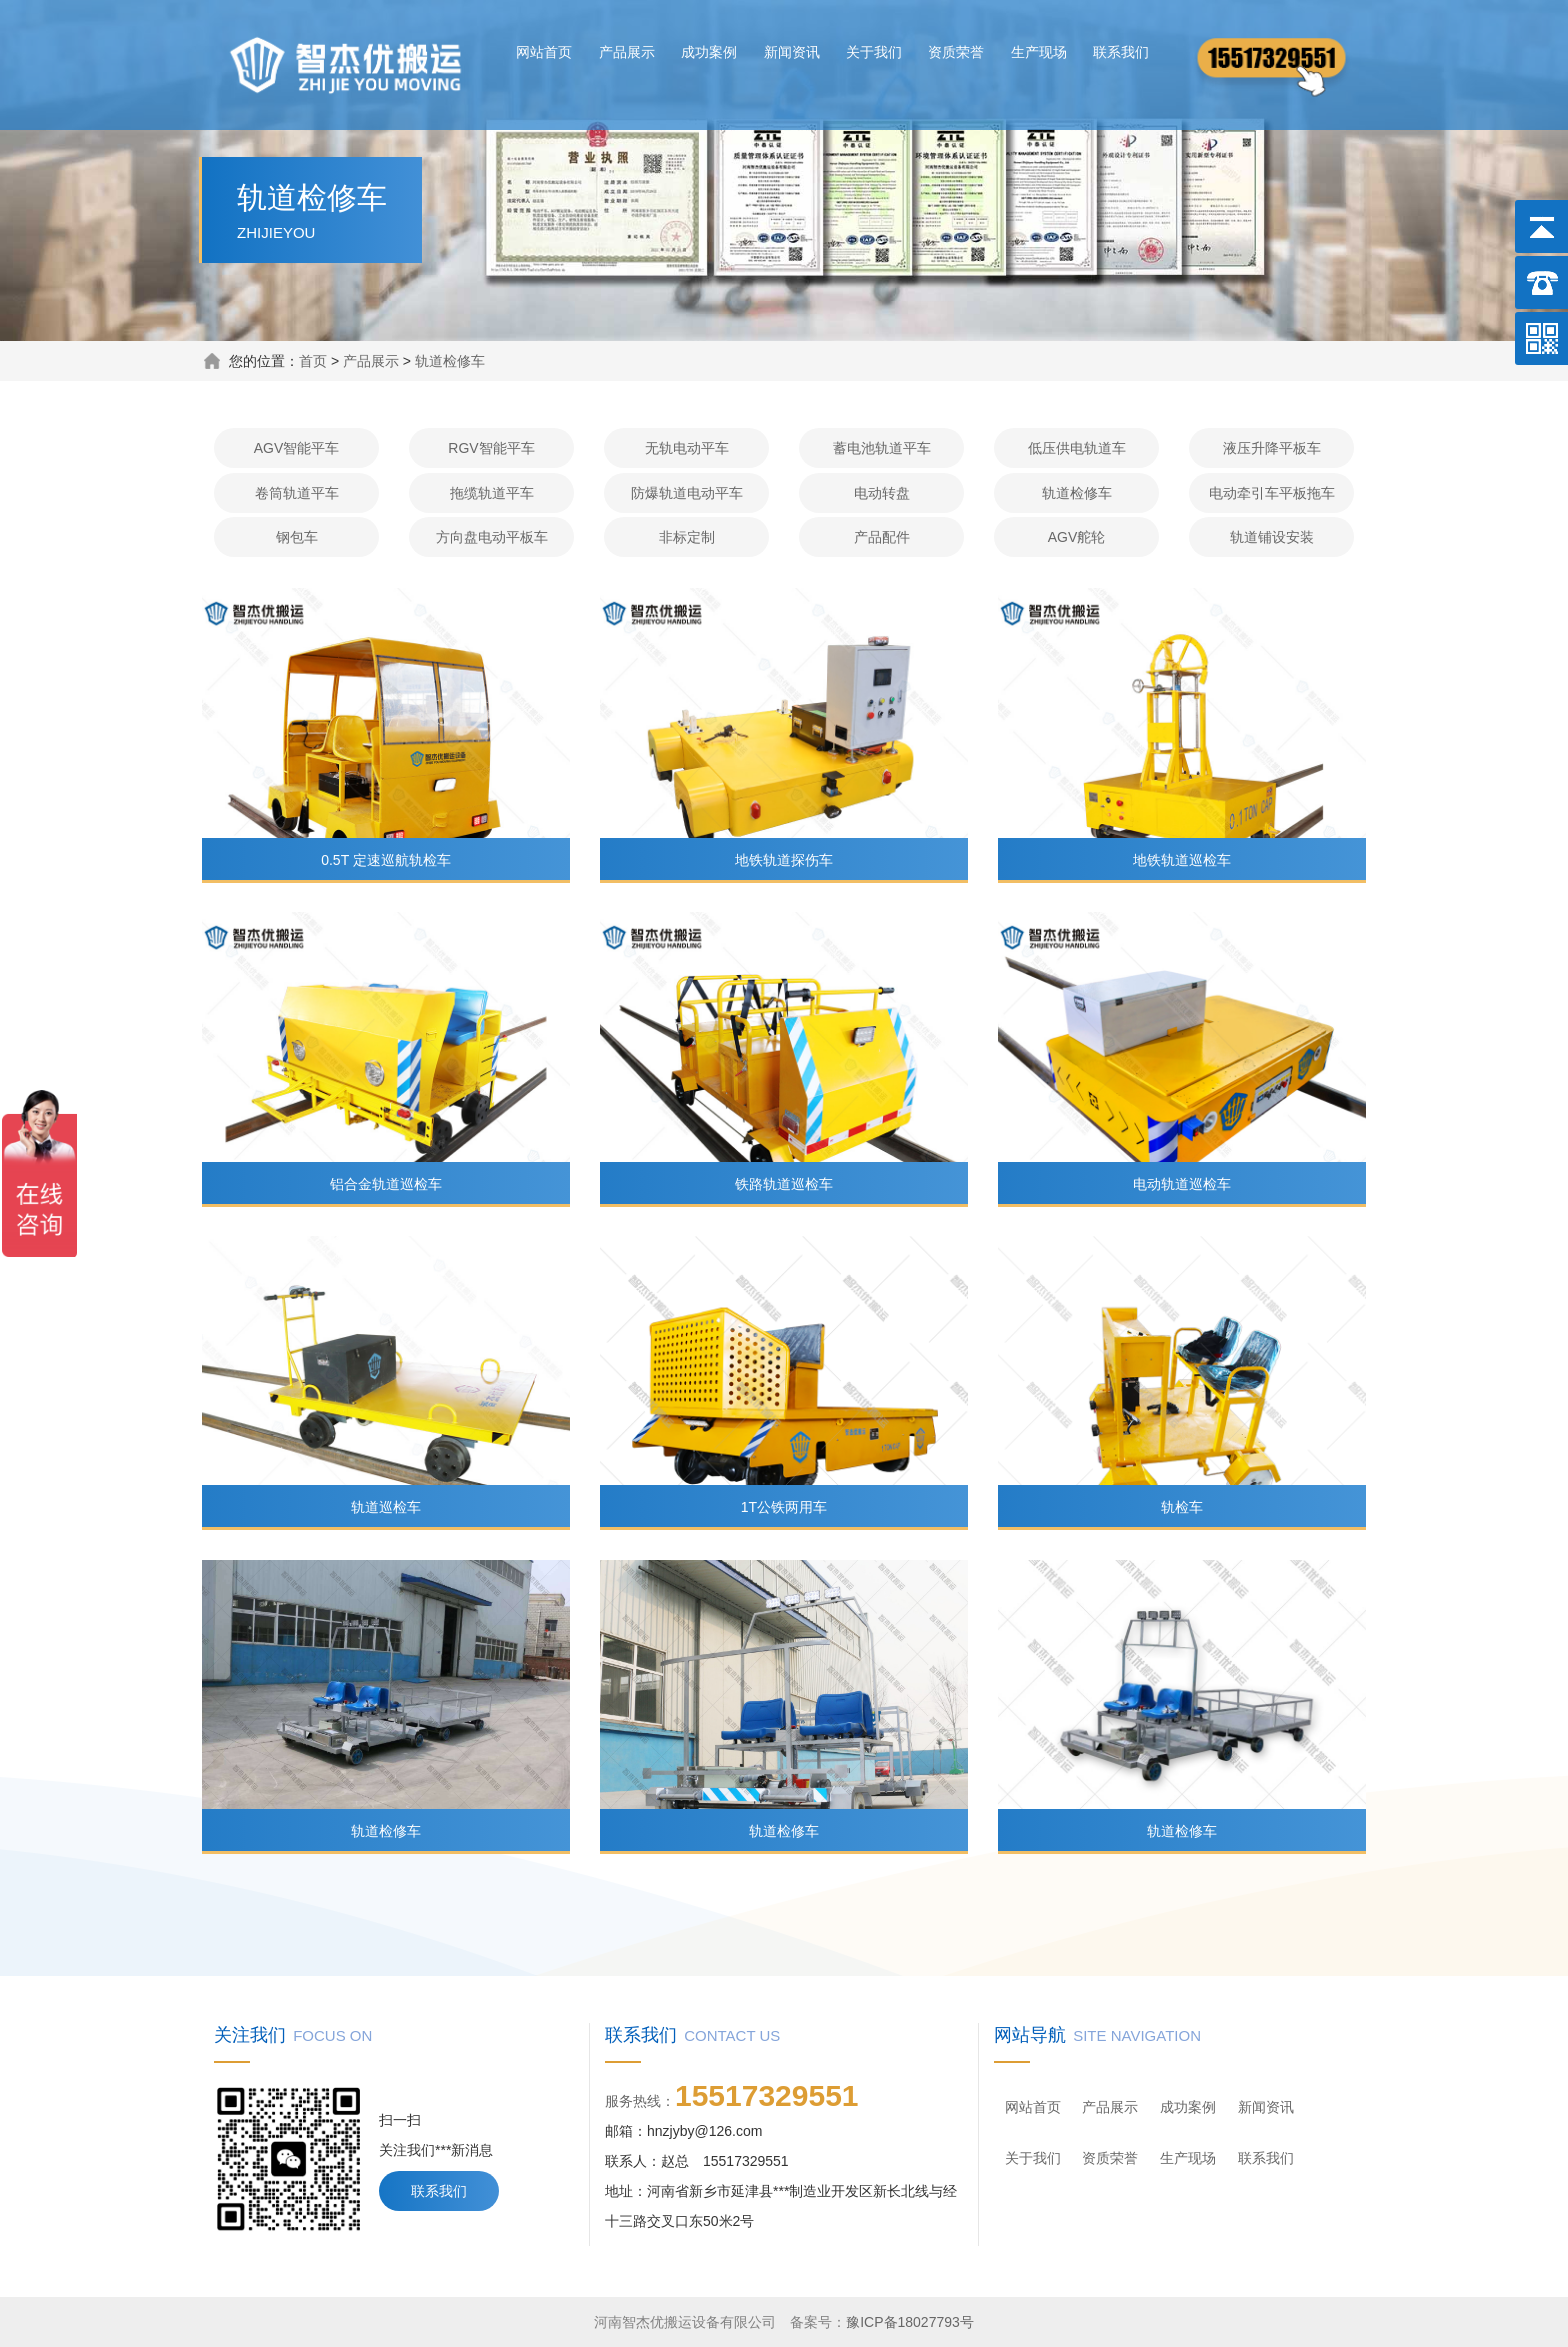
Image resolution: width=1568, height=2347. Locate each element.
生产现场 (1039, 52)
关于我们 (874, 52)
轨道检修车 (450, 361)
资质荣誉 (956, 52)
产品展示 (627, 52)
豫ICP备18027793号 (910, 2322)
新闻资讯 (792, 52)
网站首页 (544, 52)
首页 (313, 361)
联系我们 (1121, 52)
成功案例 (709, 52)
